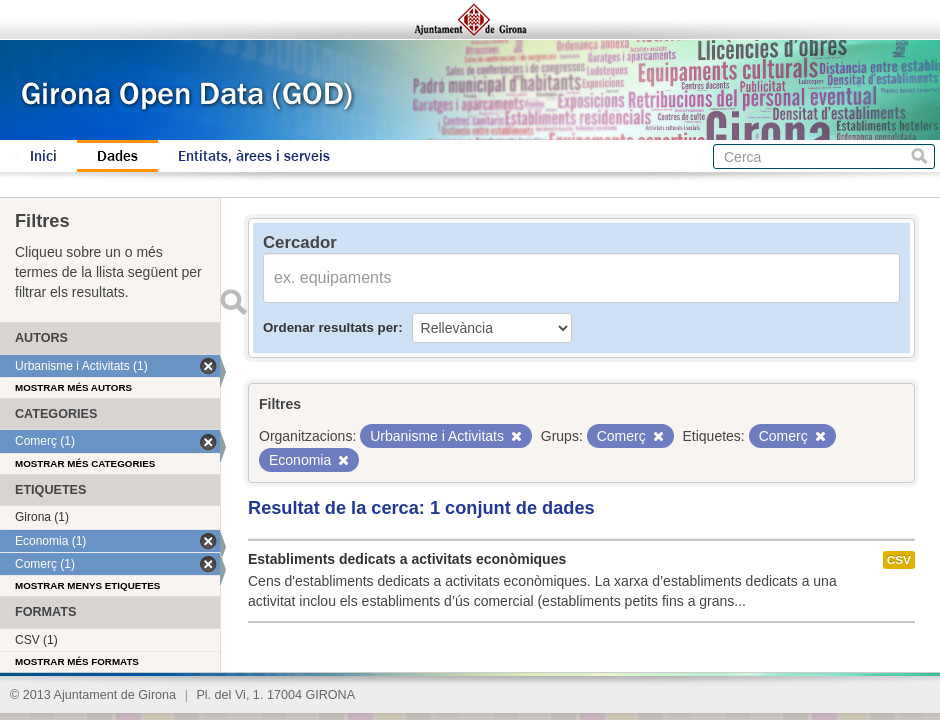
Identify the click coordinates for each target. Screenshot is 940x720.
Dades (117, 156)
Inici (43, 156)
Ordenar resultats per (330, 327)
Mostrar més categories (85, 463)
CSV (899, 560)
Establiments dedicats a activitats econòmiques (407, 559)
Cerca (919, 156)
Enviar (233, 302)
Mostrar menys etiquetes (87, 585)
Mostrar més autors (73, 387)
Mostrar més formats (77, 661)
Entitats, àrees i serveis (254, 156)
